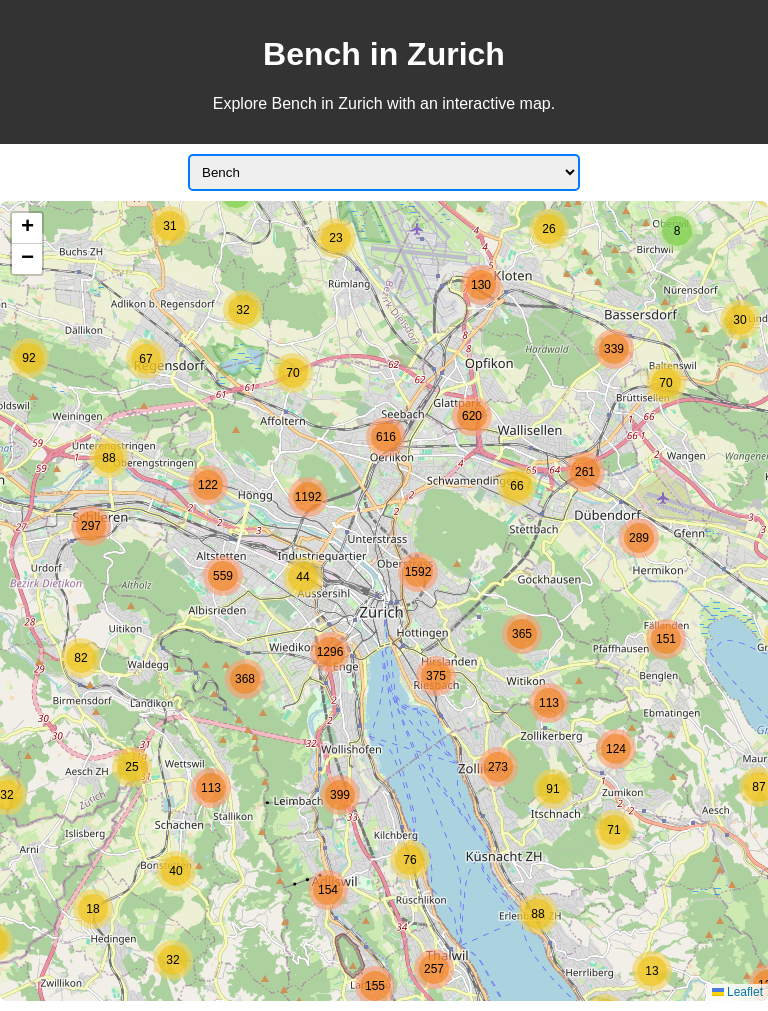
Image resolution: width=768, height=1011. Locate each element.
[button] (93, 909)
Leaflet (737, 992)
